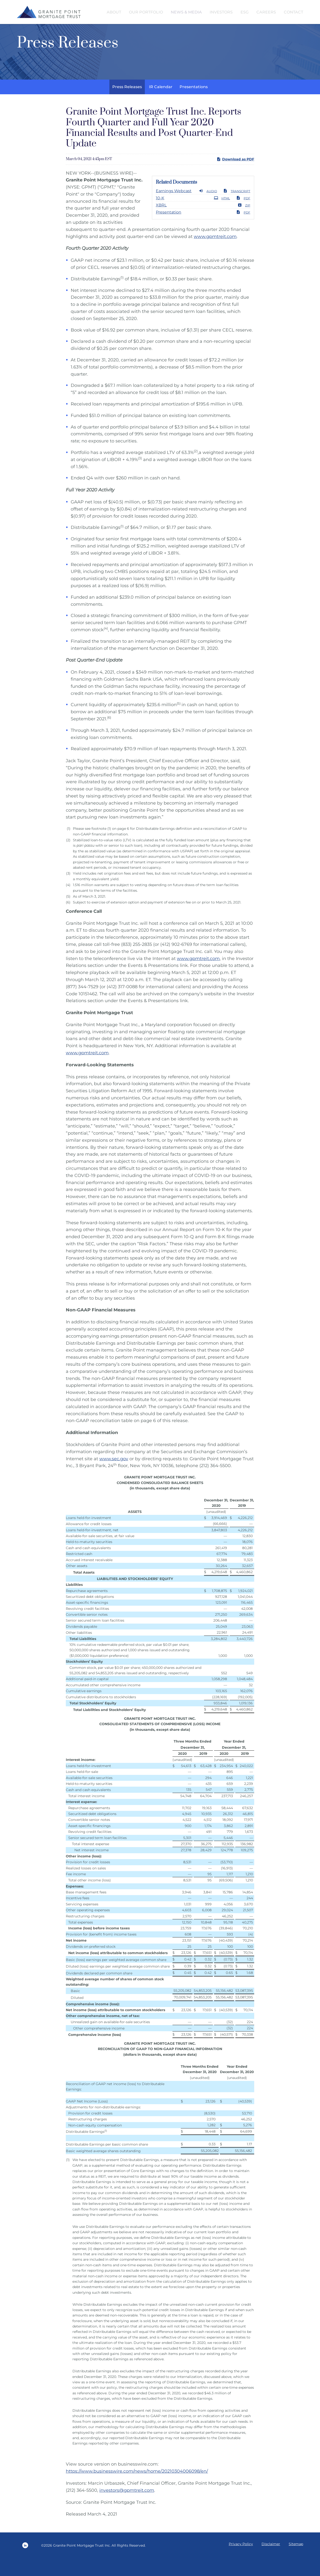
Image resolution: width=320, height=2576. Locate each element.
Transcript (236, 208)
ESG (244, 12)
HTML (222, 216)
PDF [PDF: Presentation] (243, 230)
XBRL (161, 223)
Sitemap (296, 2562)
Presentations (194, 104)
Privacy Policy (241, 2562)
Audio (208, 208)
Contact (293, 12)
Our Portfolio (146, 12)
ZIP (244, 223)
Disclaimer (271, 2562)
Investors (221, 12)
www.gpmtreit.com (215, 254)
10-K (160, 216)
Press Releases (127, 104)
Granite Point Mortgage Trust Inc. (82, 2563)
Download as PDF (235, 177)
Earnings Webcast (174, 208)
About (114, 12)
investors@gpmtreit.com (126, 2508)
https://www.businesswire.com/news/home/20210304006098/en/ (137, 2489)
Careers (266, 12)
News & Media (186, 12)
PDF (243, 216)
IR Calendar (160, 104)
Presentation (168, 230)
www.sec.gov (113, 1476)
